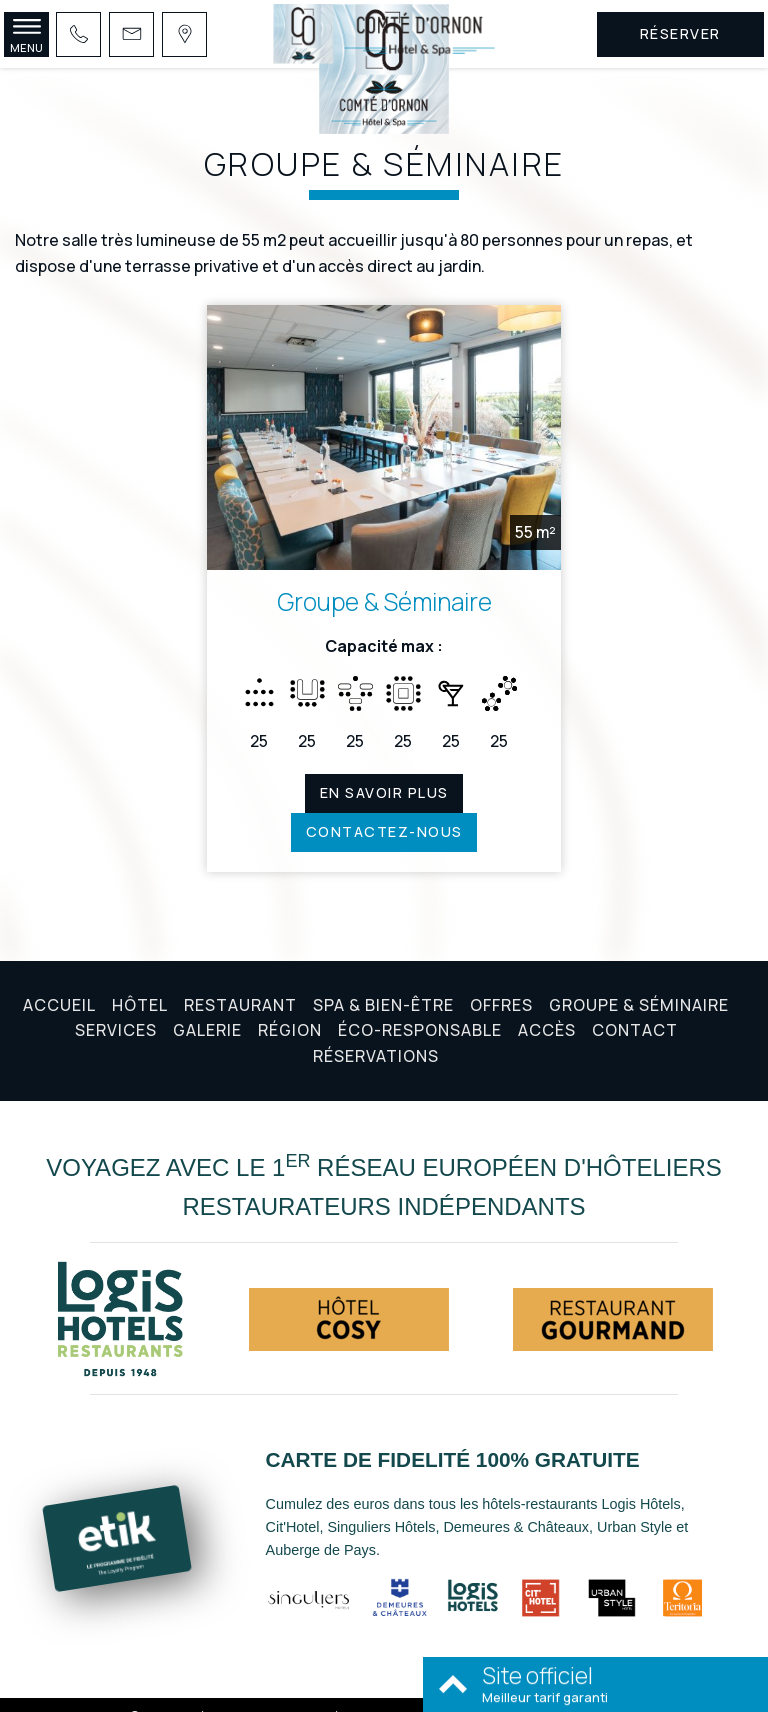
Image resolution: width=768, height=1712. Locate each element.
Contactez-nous (384, 810)
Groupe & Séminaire (384, 580)
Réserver (680, 33)
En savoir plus (384, 771)
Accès (547, 1008)
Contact (635, 1008)
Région (290, 1008)
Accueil (59, 983)
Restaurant (240, 983)
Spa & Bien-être (383, 983)
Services (116, 1008)
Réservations (376, 1034)
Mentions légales (321, 1694)
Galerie (207, 1008)
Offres (501, 983)
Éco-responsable (420, 1008)
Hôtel (140, 983)
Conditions (417, 1694)
